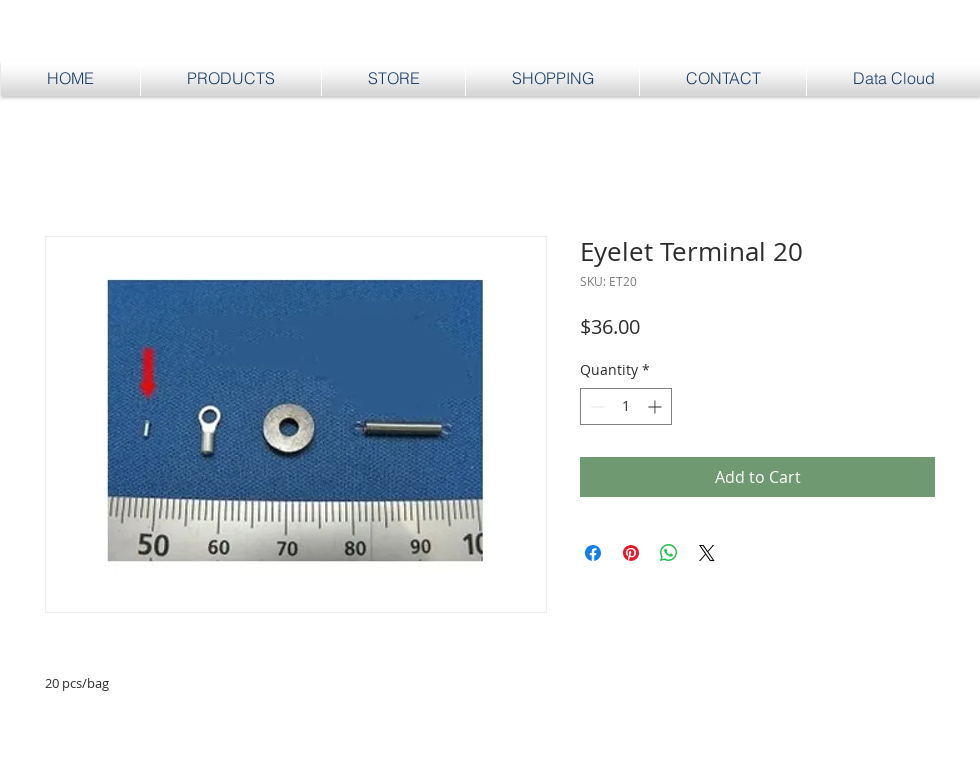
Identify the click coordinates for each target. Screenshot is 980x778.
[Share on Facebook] (593, 553)
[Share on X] (707, 553)
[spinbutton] (626, 406)
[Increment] (656, 406)
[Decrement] (595, 406)
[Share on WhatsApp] (669, 553)
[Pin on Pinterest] (631, 553)
